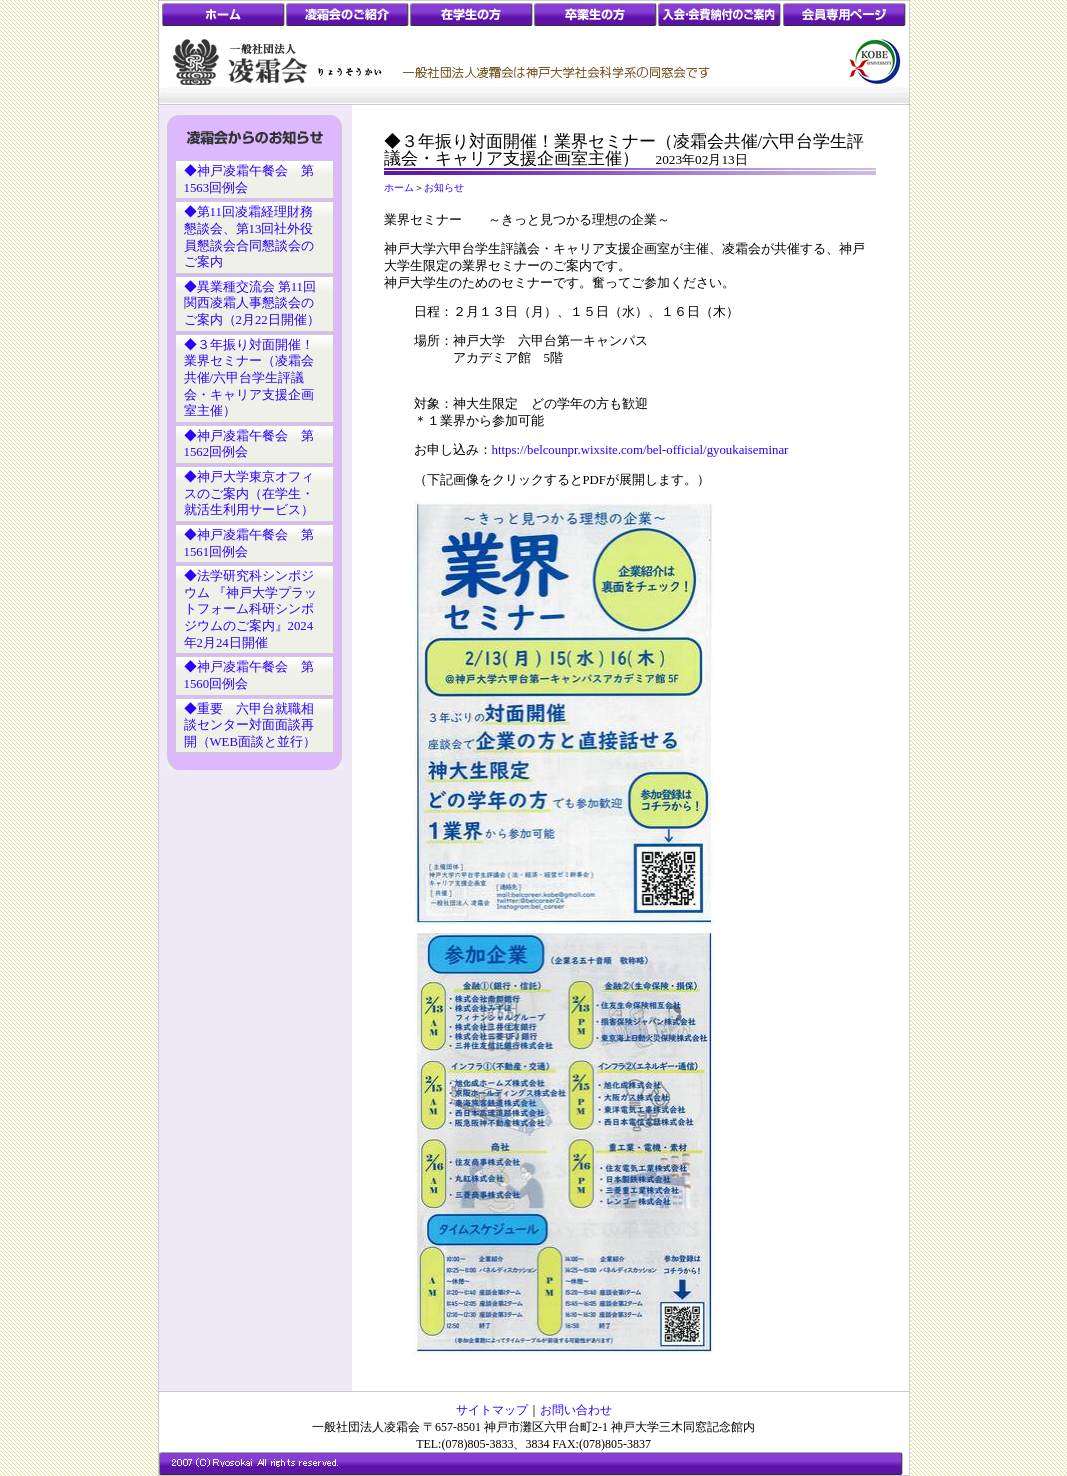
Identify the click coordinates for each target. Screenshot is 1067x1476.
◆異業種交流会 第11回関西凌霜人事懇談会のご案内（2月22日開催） (252, 303)
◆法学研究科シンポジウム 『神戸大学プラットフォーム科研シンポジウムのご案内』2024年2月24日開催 (250, 609)
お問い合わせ (576, 1410)
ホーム (399, 187)
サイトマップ (492, 1410)
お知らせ (444, 187)
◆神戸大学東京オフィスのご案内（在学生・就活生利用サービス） (249, 493)
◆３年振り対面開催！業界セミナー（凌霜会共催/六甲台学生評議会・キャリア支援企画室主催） (249, 378)
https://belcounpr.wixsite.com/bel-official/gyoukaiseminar (640, 450)
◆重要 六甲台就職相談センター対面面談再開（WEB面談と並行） (250, 725)
